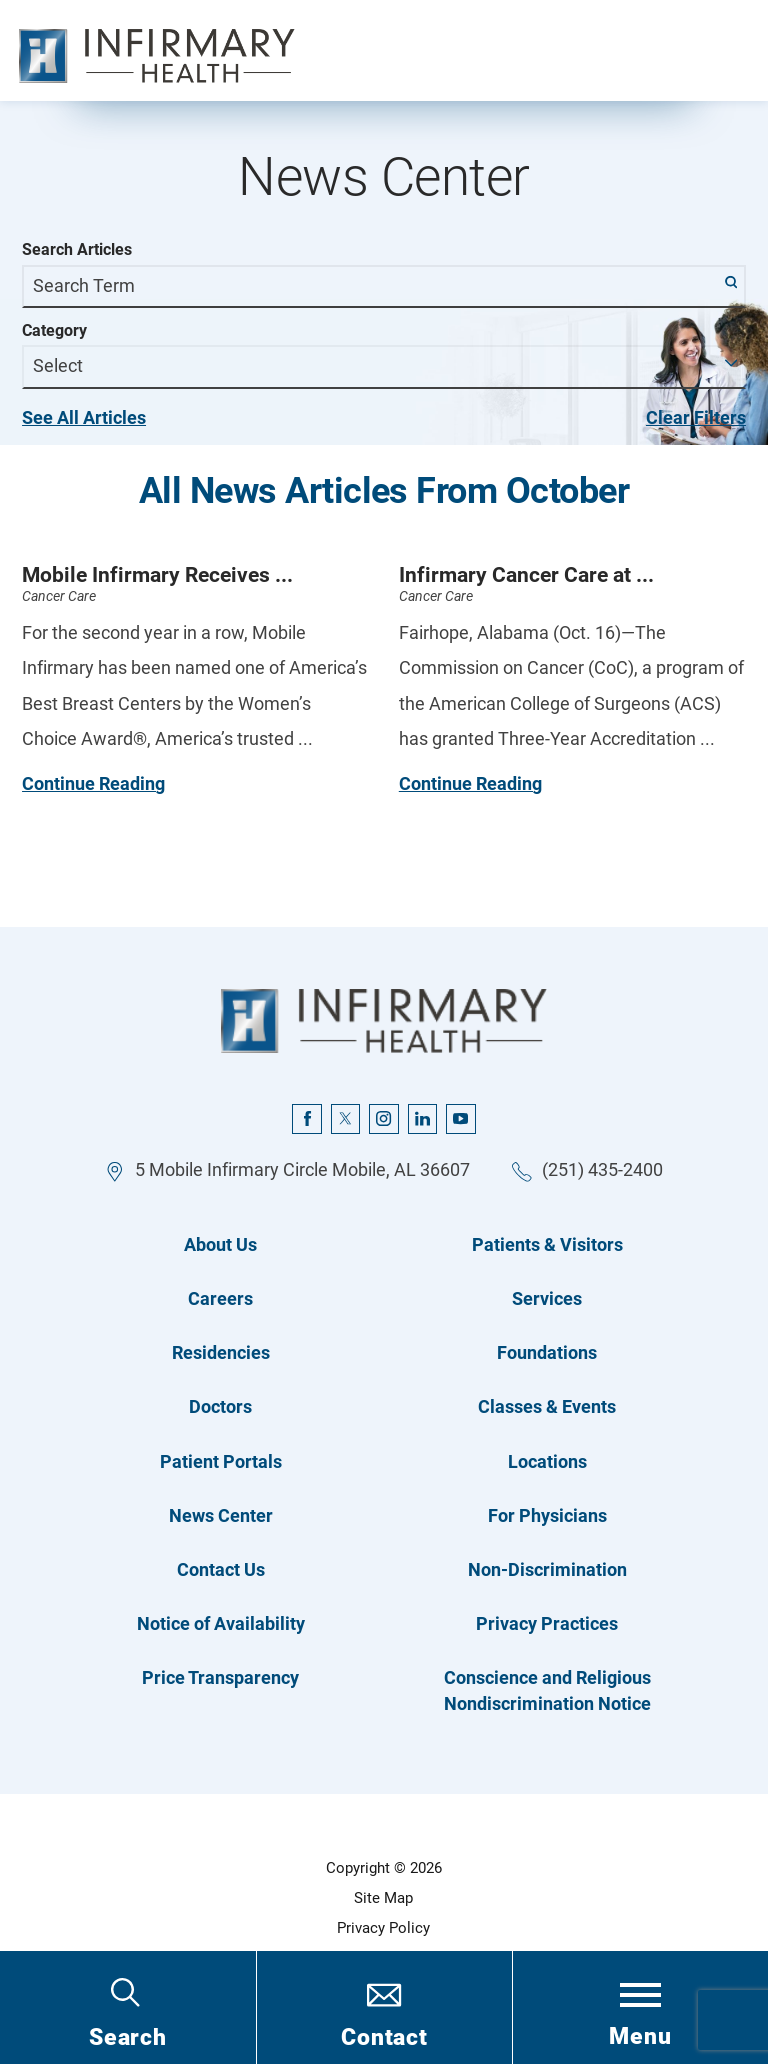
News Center (221, 1516)
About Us (220, 1245)
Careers (220, 1299)
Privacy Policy (383, 1928)
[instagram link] (384, 1119)
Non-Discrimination (547, 1570)
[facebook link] (307, 1119)
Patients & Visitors (547, 1245)
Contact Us (221, 1570)
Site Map (383, 1898)
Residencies (221, 1353)
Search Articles (77, 250)
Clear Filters (696, 418)
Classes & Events (547, 1407)
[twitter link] (346, 1119)
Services (547, 1299)
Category (54, 331)
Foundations (547, 1353)
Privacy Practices (547, 1624)
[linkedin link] (423, 1119)
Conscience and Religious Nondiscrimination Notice (547, 1691)
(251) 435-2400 (602, 1170)
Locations (547, 1462)
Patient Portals (221, 1462)
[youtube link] (461, 1119)
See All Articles (84, 418)
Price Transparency (220, 1678)
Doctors (220, 1407)
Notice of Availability (221, 1624)
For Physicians (547, 1516)
